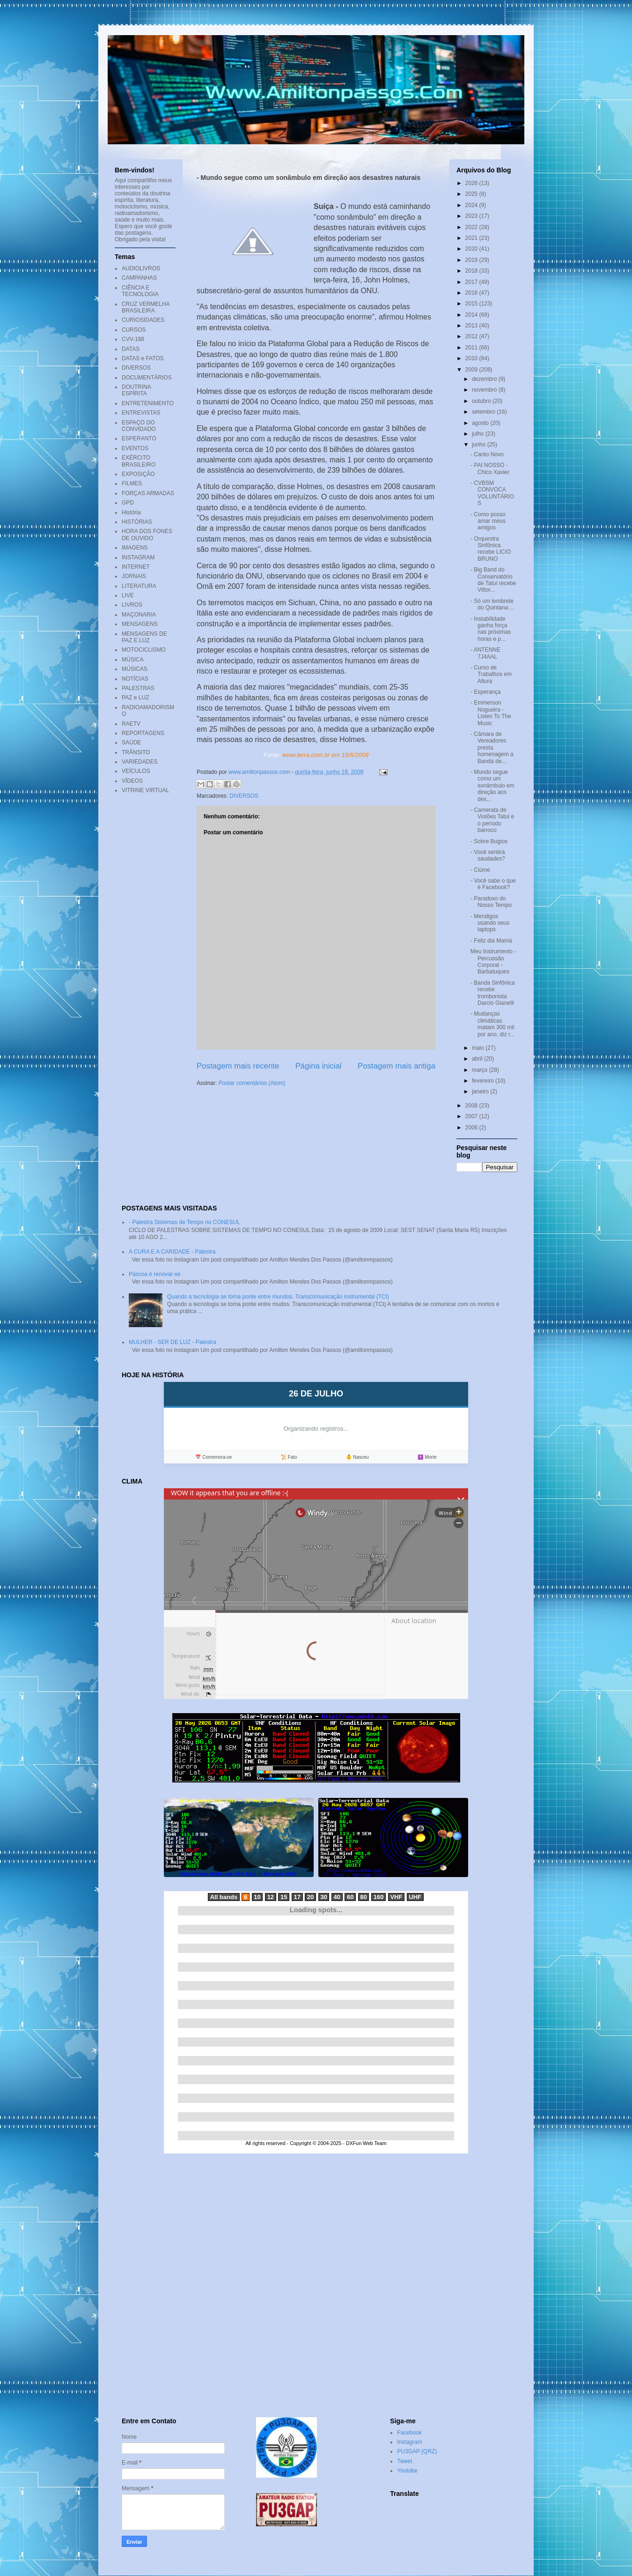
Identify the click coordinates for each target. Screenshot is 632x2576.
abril (478, 1058)
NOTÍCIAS (135, 679)
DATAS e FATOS (143, 358)
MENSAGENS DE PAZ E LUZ (144, 637)
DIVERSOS (243, 796)
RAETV (131, 723)
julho (478, 434)
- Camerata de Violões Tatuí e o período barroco (492, 820)
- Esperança (485, 692)
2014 (472, 315)
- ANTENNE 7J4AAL (485, 653)
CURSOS (134, 330)
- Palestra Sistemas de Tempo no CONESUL (184, 1222)
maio (478, 1048)
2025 (472, 194)
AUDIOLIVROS (141, 268)
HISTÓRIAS (137, 522)
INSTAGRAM (138, 557)
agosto (481, 423)
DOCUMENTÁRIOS (147, 377)
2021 (472, 238)
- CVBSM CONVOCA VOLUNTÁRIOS (492, 493)
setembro (484, 411)
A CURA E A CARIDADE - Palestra (172, 1251)
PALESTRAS (138, 688)
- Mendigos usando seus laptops (489, 923)
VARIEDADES (139, 761)
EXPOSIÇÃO (138, 474)
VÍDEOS (132, 781)
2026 (472, 183)
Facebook (409, 2432)
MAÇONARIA (139, 614)
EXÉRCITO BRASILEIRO (138, 461)
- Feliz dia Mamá (491, 940)
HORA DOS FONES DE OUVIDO (147, 534)
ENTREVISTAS (141, 412)
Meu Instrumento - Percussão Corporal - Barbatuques (493, 961)
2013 (472, 325)
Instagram (409, 2442)
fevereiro (483, 1080)
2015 (472, 303)
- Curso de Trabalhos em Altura (491, 674)
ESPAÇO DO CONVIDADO (139, 425)
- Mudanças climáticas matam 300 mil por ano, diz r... (492, 1023)
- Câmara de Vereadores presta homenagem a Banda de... (492, 748)
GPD (128, 502)
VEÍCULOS (136, 771)
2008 (472, 1105)
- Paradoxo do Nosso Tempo (491, 901)
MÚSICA (133, 659)
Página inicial (318, 1066)
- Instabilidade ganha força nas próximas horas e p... (490, 629)
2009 (472, 369)
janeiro (481, 1091)
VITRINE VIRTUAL (145, 790)
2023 (472, 216)
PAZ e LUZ (135, 697)
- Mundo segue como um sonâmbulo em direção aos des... (492, 785)
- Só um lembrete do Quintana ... (492, 604)
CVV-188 (133, 339)
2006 (472, 1127)
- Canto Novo (487, 454)
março (480, 1070)
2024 (472, 205)
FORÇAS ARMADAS (148, 493)
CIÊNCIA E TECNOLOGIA (140, 290)
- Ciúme (480, 870)
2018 (472, 270)
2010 (472, 358)
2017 (472, 282)
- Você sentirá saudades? (487, 855)
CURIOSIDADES (143, 320)
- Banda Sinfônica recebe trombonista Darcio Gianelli (492, 993)
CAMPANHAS (139, 278)
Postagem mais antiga (396, 1066)
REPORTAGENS (143, 733)
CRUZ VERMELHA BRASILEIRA (145, 307)
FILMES (132, 483)
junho (479, 444)
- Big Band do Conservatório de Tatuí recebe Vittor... (493, 579)
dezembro (485, 379)
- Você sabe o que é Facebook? (493, 884)
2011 (472, 347)
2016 (472, 293)
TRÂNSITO (136, 752)
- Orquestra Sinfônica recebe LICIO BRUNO (490, 548)
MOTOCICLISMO (144, 649)
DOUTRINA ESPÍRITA (136, 390)
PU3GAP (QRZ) (417, 2451)
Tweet (404, 2461)
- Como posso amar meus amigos (488, 521)
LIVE (128, 595)
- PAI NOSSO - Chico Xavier (489, 468)
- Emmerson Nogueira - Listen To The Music (490, 712)
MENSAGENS (140, 624)
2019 (472, 260)
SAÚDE (131, 742)
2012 (472, 336)
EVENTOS (135, 448)
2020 (472, 248)
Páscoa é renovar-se (155, 1274)
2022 (472, 227)
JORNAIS (134, 576)
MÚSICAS (134, 669)
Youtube (407, 2470)
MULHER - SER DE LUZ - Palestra (172, 1342)
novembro (485, 389)
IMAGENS (134, 547)
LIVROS (132, 604)
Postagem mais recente (238, 1066)
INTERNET (136, 567)
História (131, 512)
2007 (472, 1116)
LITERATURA (139, 586)
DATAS (131, 349)
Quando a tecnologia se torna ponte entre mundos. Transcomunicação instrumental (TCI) (278, 1296)
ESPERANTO (139, 438)
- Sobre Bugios (488, 841)
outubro (482, 401)
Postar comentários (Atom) (252, 1083)
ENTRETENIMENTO (148, 403)
